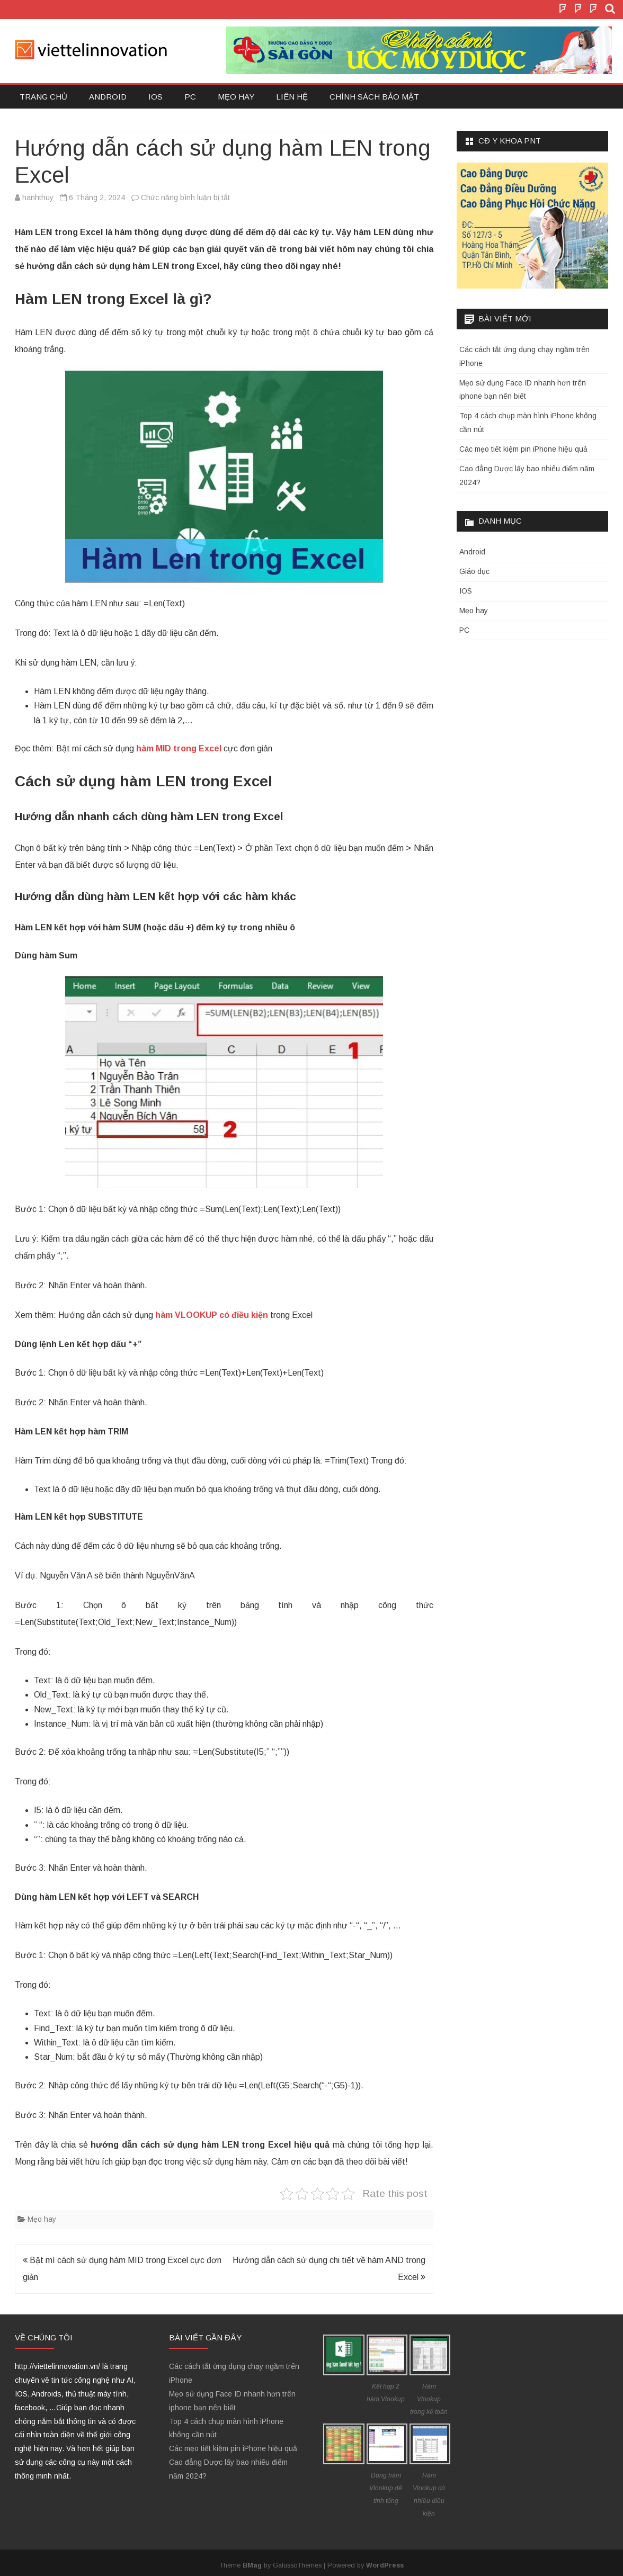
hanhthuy (38, 197)
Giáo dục (474, 571)
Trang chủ (43, 96)
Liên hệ (292, 96)
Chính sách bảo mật (374, 96)
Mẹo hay (236, 96)
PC (190, 96)
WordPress (385, 2565)
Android (108, 96)
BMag (252, 2565)
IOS (155, 96)
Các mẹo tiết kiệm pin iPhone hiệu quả (523, 449)
